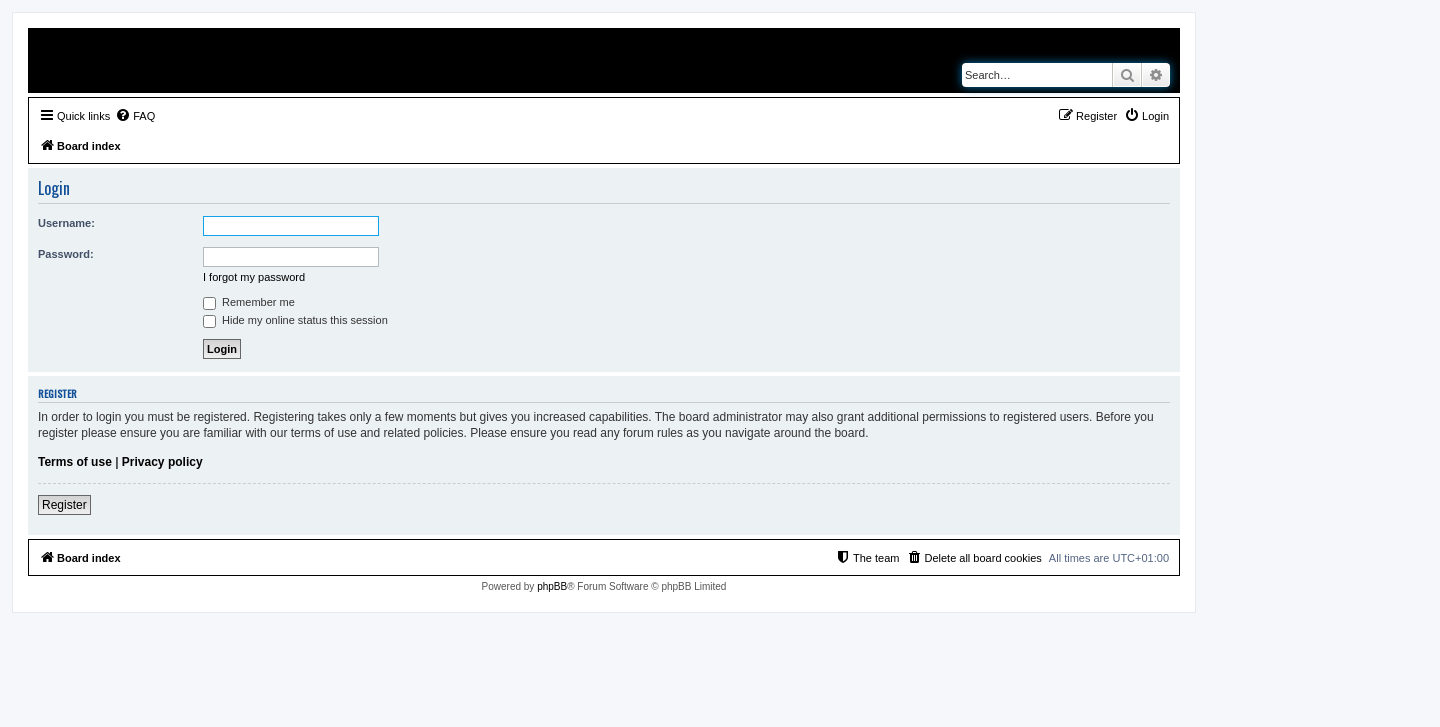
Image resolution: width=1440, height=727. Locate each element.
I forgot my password (254, 277)
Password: (66, 254)
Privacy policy (162, 462)
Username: (66, 223)
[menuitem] (135, 116)
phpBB (552, 586)
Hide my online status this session (295, 320)
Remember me (249, 302)
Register (64, 505)
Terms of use (75, 462)
